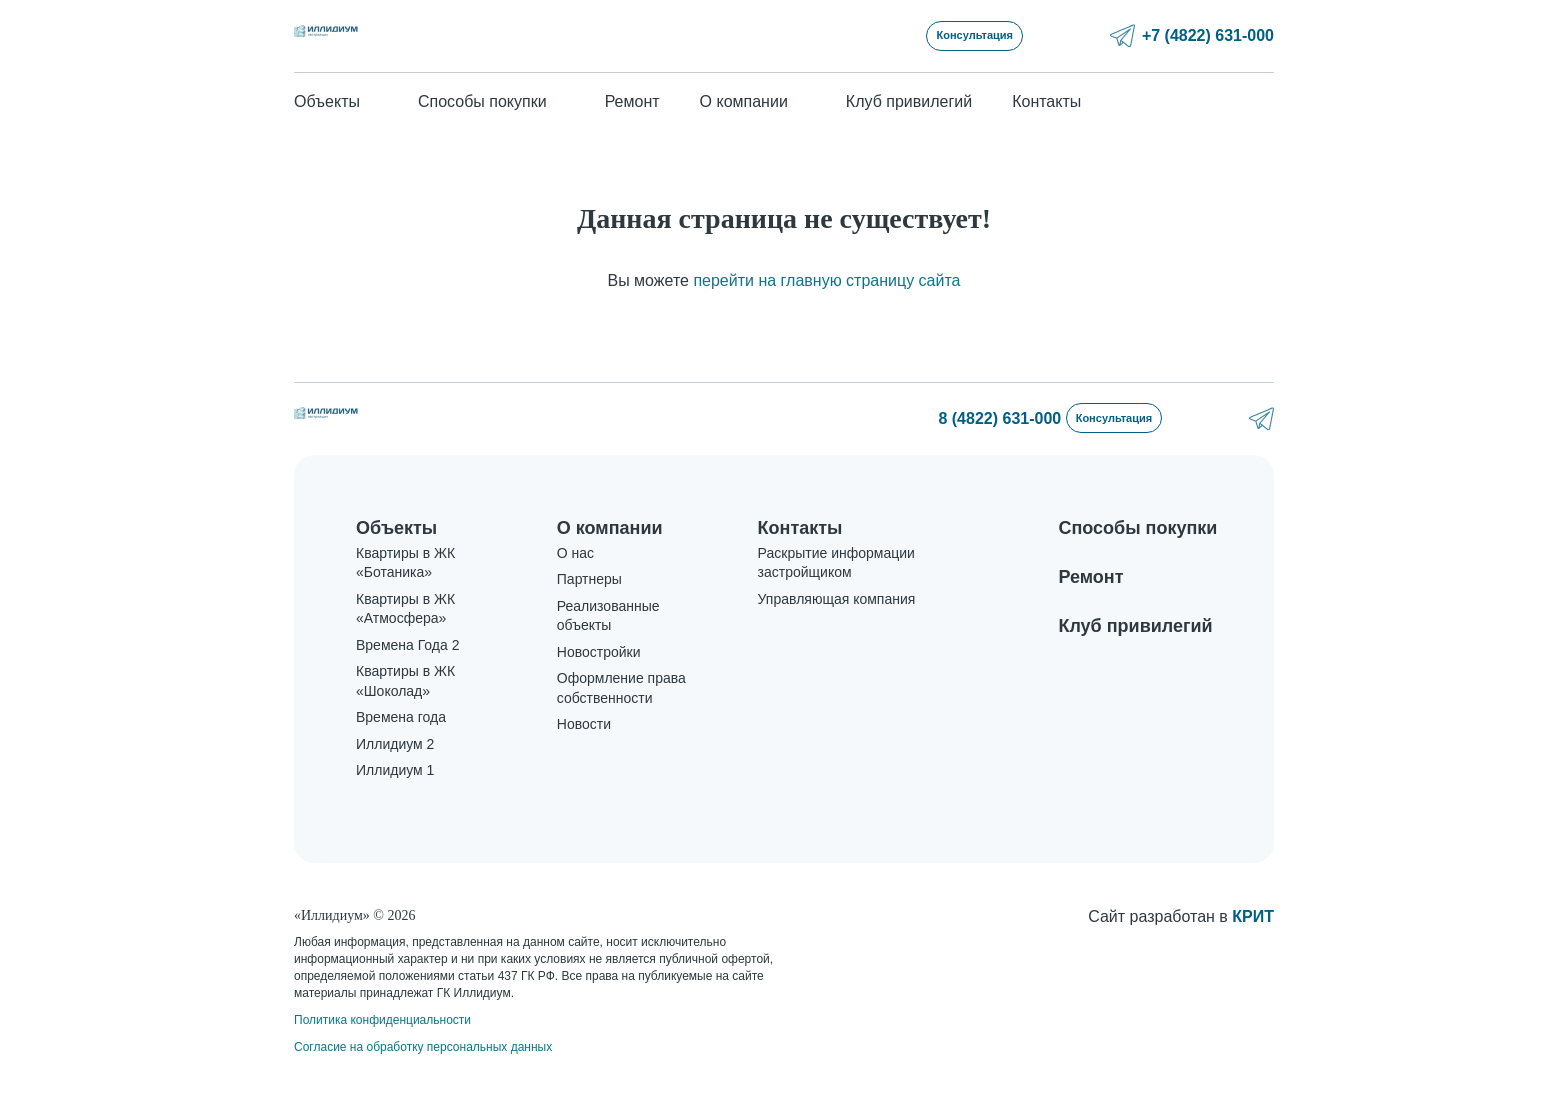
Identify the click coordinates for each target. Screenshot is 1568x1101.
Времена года (401, 738)
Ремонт (632, 105)
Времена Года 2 (407, 665)
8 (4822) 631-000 (951, 424)
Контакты (1046, 105)
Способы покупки (1137, 536)
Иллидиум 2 (395, 764)
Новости (584, 745)
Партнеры (589, 600)
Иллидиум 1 (395, 791)
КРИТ (1253, 914)
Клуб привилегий (909, 105)
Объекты (396, 536)
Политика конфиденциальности (382, 1018)
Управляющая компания (837, 619)
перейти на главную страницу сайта (826, 284)
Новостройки (599, 672)
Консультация (1096, 37)
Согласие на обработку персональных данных (423, 1045)
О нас (575, 573)
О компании (610, 536)
